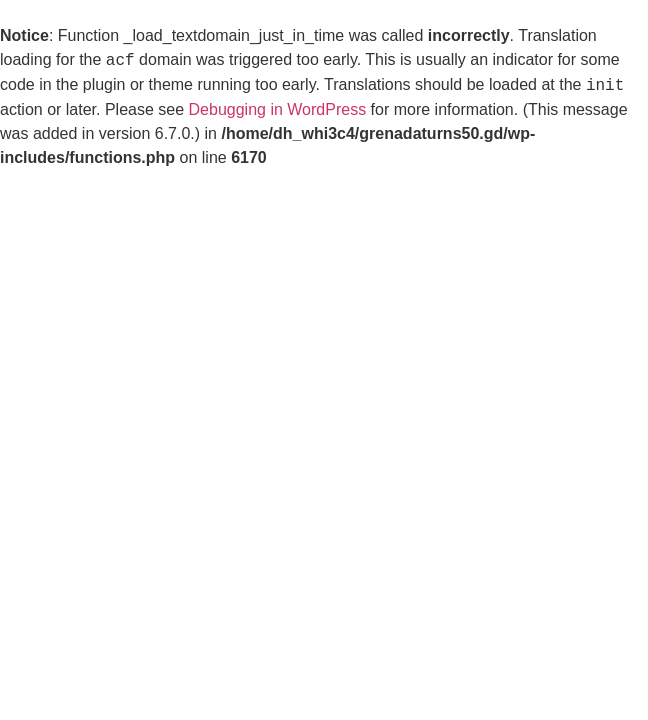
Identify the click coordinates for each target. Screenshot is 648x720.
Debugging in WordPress (278, 109)
